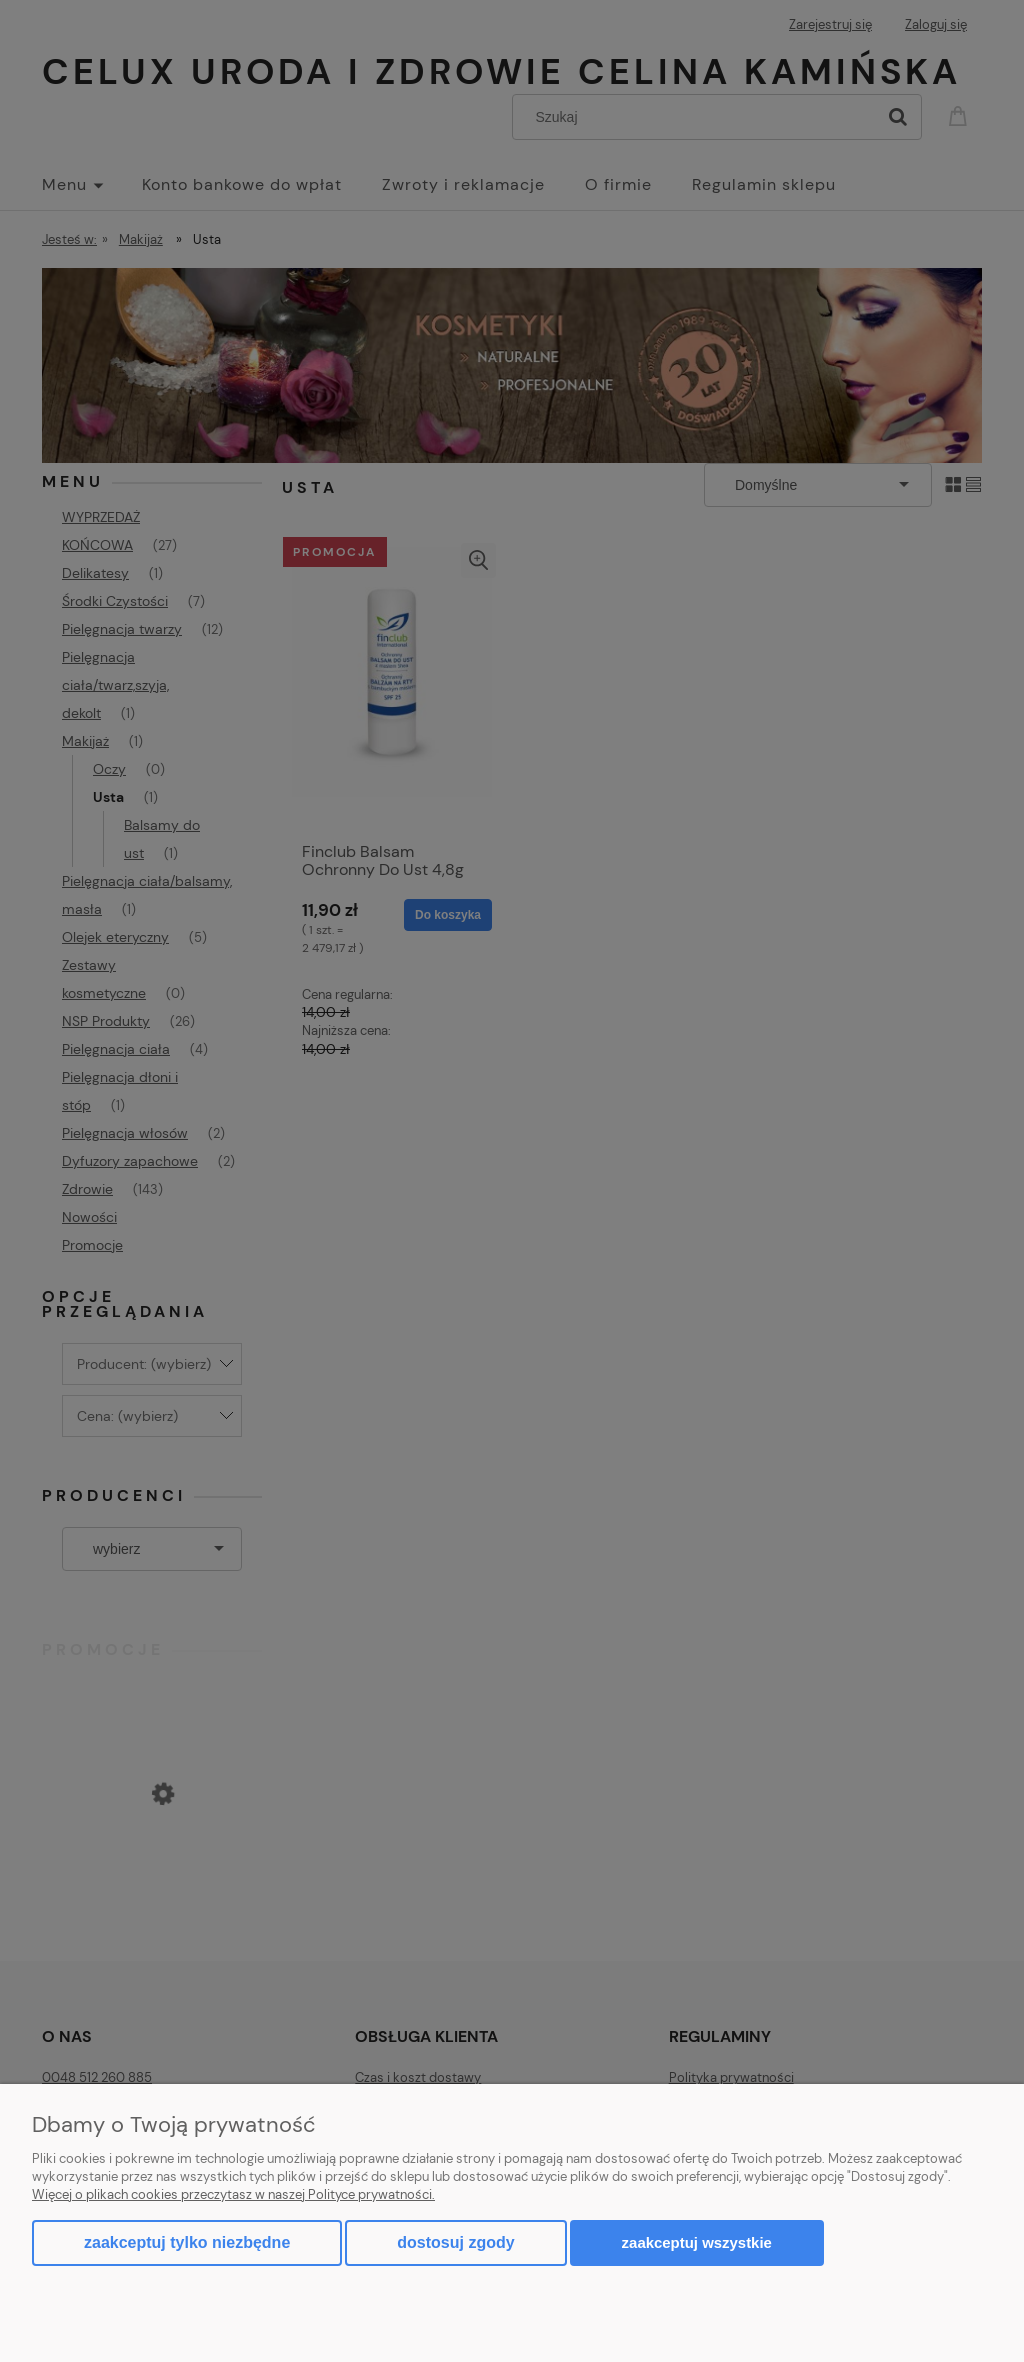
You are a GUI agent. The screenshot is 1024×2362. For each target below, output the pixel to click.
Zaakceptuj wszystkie (697, 2242)
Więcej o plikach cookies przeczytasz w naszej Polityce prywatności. (233, 2194)
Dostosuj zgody (455, 2242)
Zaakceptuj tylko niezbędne (187, 2242)
